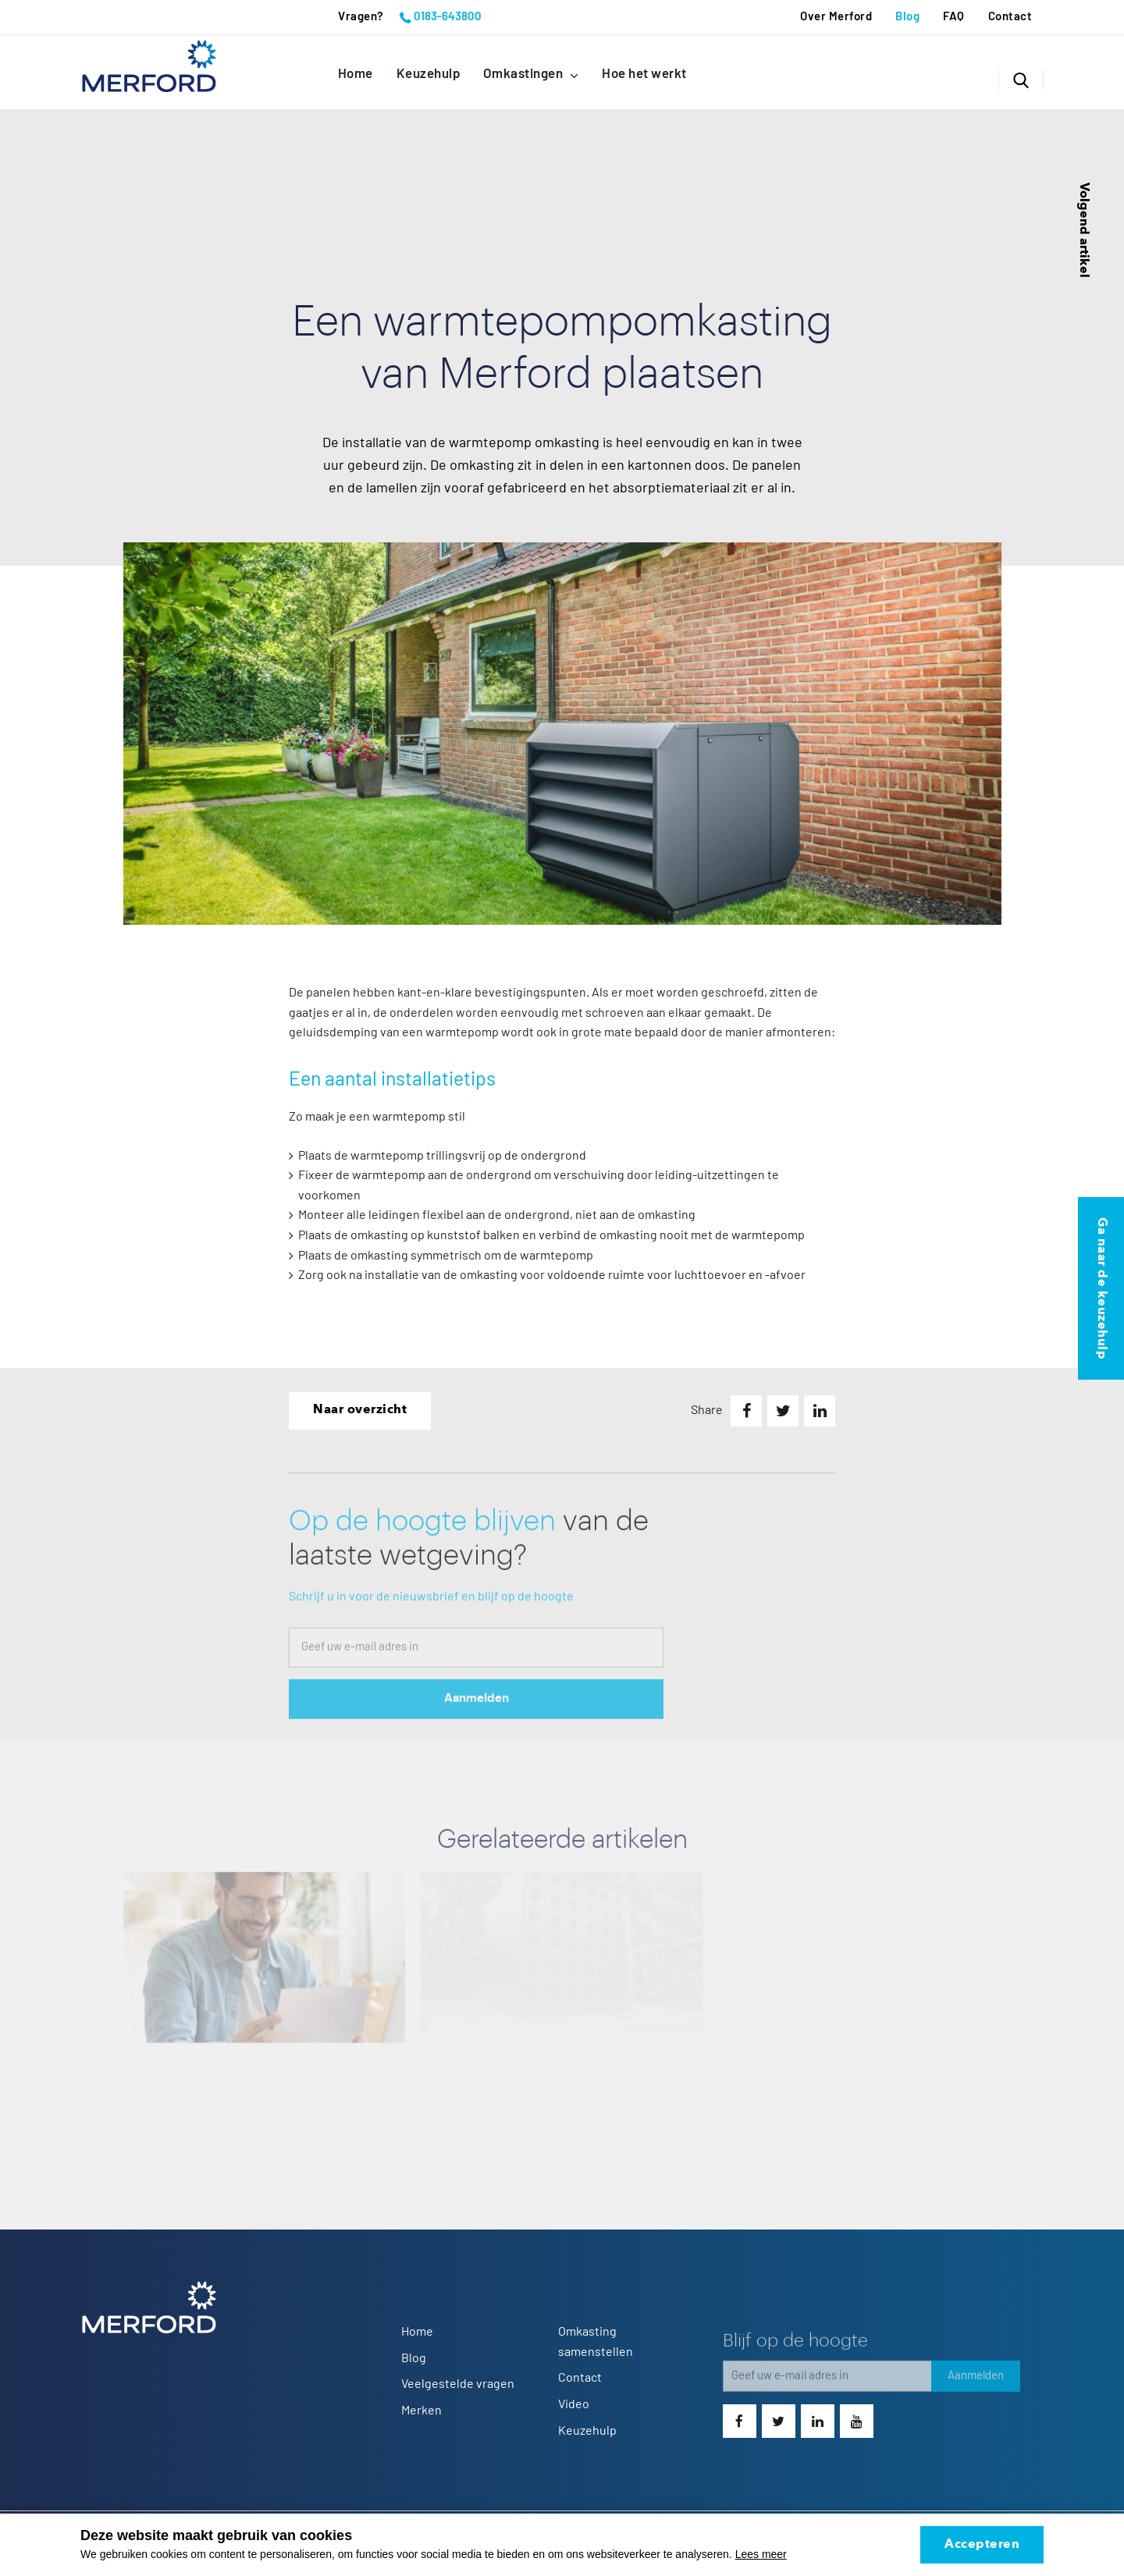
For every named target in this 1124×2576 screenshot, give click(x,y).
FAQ (954, 17)
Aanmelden (476, 1716)
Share (707, 1410)
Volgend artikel (1083, 230)
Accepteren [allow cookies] (981, 2545)
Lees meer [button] (761, 2554)
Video (573, 2404)
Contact (1010, 17)
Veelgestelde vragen (457, 2384)
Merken (421, 2410)
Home (355, 73)
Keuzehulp (429, 73)
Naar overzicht (360, 1410)
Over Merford (836, 17)
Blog (907, 17)
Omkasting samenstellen (595, 2342)
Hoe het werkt (644, 73)
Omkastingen (524, 73)
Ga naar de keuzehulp (1101, 1288)
